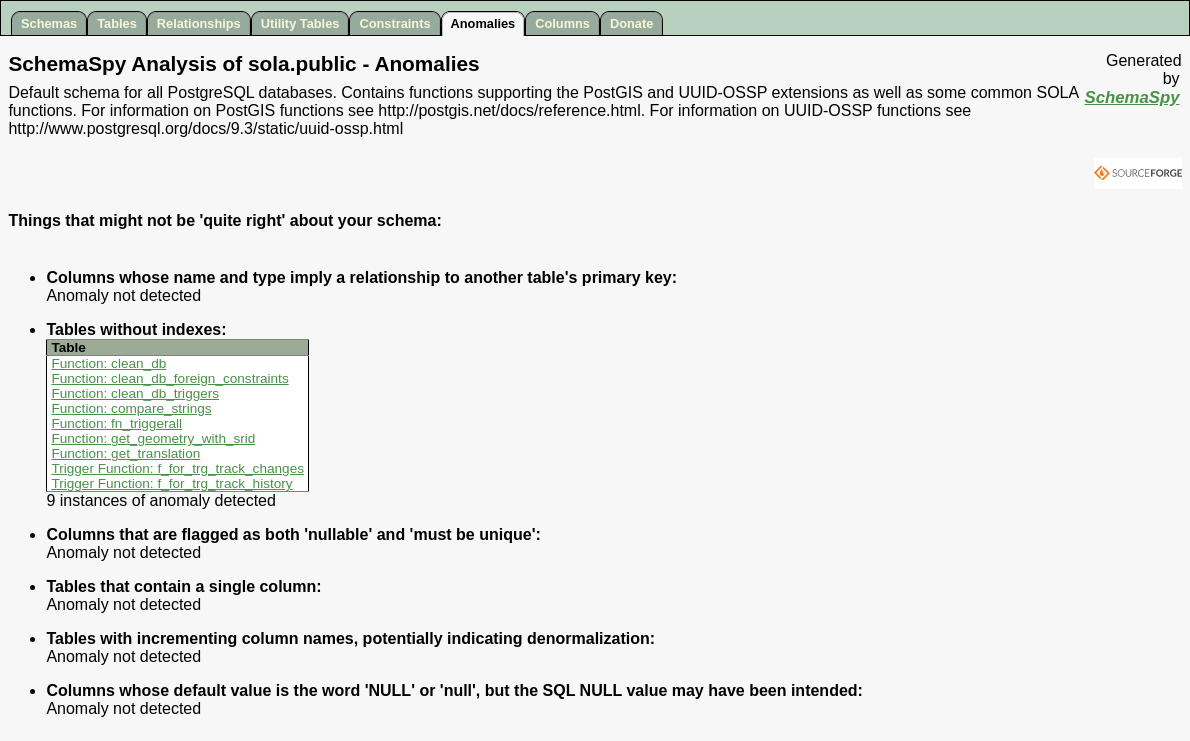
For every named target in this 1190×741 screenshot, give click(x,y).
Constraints (394, 23)
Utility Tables (300, 23)
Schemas (49, 23)
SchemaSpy (1131, 97)
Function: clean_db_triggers (135, 393)
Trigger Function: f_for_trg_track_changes (177, 468)
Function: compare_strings (131, 408)
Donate (631, 23)
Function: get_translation (125, 453)
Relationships (199, 23)
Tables (117, 23)
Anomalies (483, 23)
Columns (562, 23)
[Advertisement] (1062, 221)
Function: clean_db (108, 363)
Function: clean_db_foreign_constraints (169, 378)
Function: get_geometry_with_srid (153, 438)
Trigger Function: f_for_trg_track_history (171, 483)
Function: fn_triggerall (116, 423)
